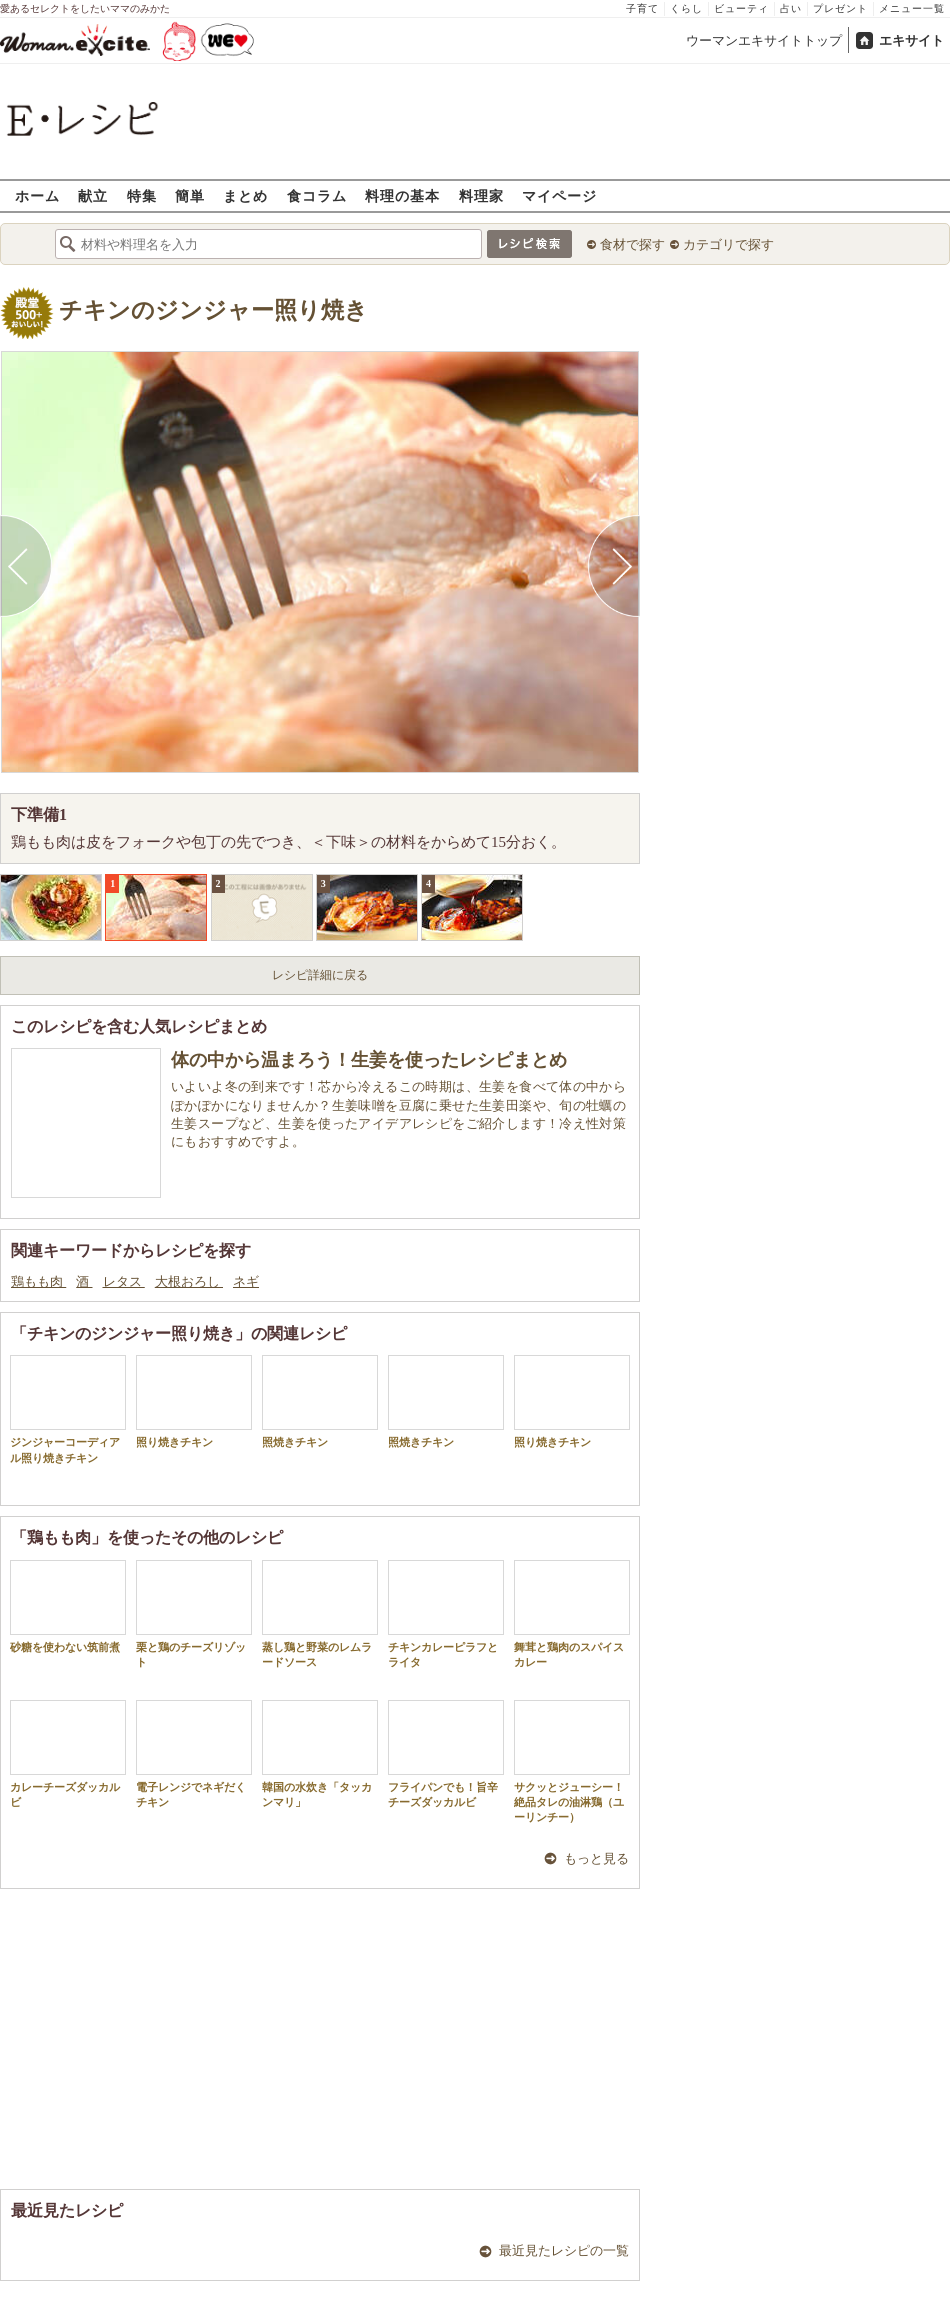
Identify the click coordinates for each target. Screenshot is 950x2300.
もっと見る (596, 1858)
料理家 (481, 195)
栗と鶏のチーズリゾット (194, 1614)
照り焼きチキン (194, 1401)
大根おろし (189, 1281)
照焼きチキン (320, 1401)
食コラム (317, 195)
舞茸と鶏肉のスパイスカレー (572, 1614)
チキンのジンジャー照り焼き (213, 310)
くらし (686, 8)
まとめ (245, 195)
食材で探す (632, 244)
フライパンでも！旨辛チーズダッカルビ (446, 1754)
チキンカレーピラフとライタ (446, 1614)
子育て (642, 8)
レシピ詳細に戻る (320, 975)
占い (791, 8)
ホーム (37, 195)
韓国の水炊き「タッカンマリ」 (320, 1754)
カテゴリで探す (728, 244)
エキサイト (911, 40)
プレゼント (840, 8)
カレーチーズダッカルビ (68, 1754)
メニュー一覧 (912, 8)
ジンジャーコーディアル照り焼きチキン (68, 1409)
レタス (124, 1281)
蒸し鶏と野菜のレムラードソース (320, 1614)
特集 (142, 195)
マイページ (559, 195)
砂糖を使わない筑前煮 (68, 1606)
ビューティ (741, 8)
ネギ (246, 1281)
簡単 (190, 195)
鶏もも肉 (38, 1281)
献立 (93, 195)
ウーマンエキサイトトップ (764, 40)
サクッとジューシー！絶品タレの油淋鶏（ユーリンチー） (572, 1762)
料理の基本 (402, 195)
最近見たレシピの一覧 (564, 2250)
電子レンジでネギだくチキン (194, 1754)
